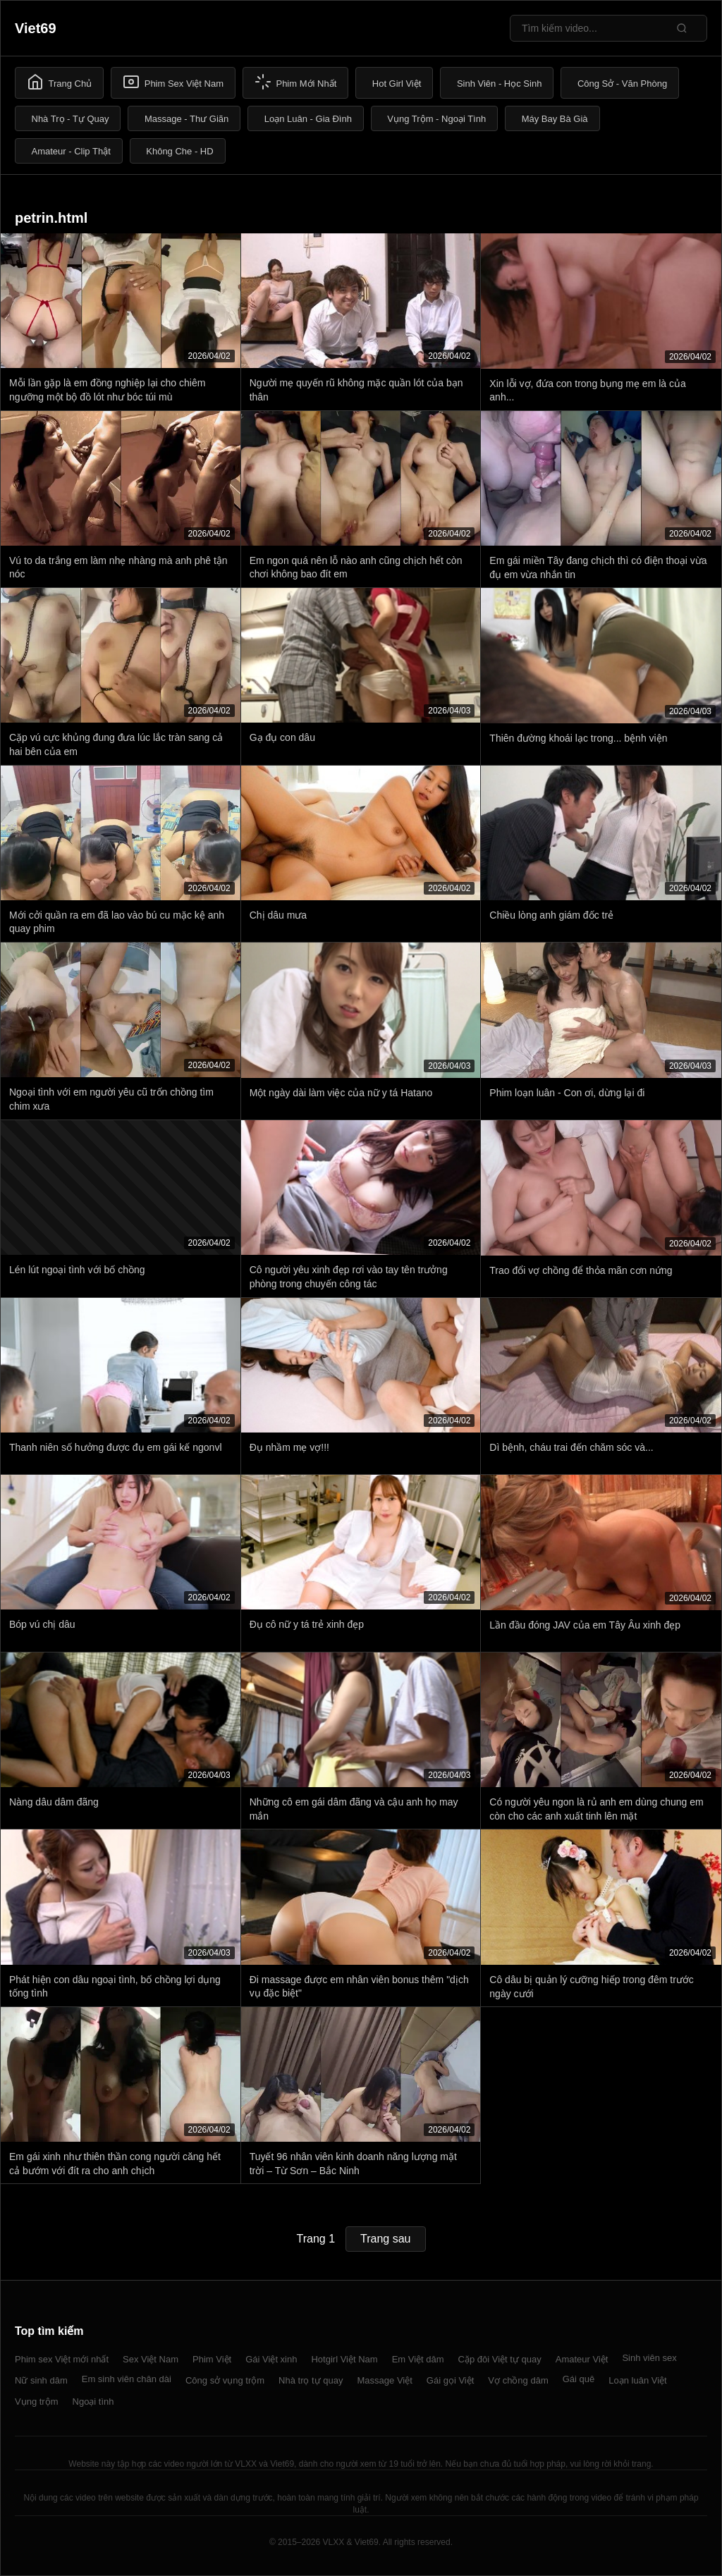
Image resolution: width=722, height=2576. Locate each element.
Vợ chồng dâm (518, 2380)
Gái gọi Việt (451, 2380)
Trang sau (385, 2239)
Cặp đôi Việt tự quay (500, 2359)
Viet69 (35, 28)
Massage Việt (384, 2380)
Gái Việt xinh (271, 2359)
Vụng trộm (37, 2401)
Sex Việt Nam (150, 2359)
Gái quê (579, 2379)
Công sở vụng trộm (224, 2380)
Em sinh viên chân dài (126, 2379)
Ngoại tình (93, 2401)
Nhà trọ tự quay (311, 2380)
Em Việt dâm (418, 2359)
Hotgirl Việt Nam (344, 2359)
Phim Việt (211, 2359)
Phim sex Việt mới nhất (62, 2359)
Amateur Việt (582, 2359)
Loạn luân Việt (637, 2380)
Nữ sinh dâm (41, 2380)
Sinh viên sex (649, 2358)
